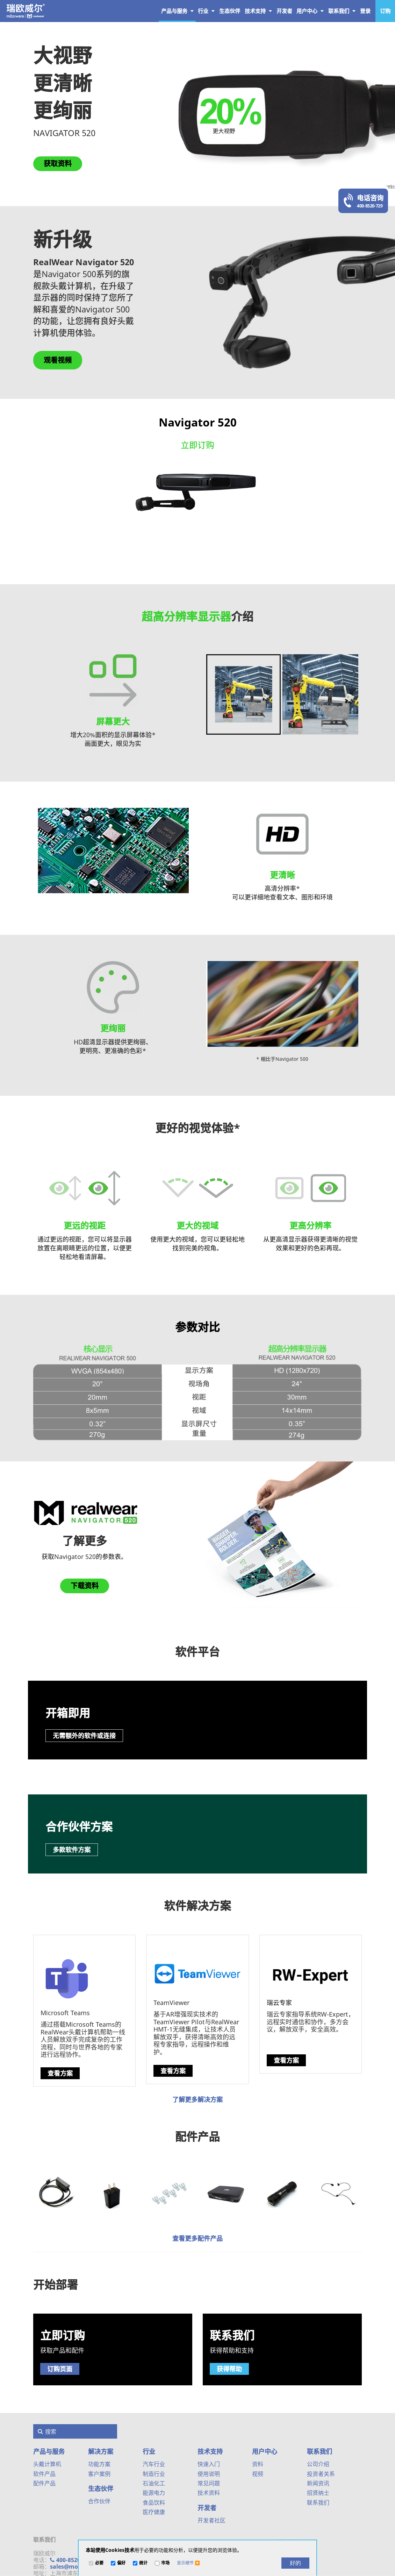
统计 (143, 2563)
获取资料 (58, 163)
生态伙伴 (100, 2488)
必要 (99, 2563)
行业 (206, 10)
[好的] (295, 2563)
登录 (365, 10)
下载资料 (85, 1585)
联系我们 (342, 10)
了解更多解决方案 (197, 2099)
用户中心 (310, 10)
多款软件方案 (72, 1849)
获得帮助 (229, 2369)
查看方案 (60, 2073)
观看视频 (58, 360)
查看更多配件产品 (197, 2238)
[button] (188, 2563)
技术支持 (258, 10)
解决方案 (100, 2451)
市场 (165, 2563)
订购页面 (59, 2369)
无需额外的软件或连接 (84, 1735)
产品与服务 (177, 10)
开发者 (207, 2508)
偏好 (121, 2563)
